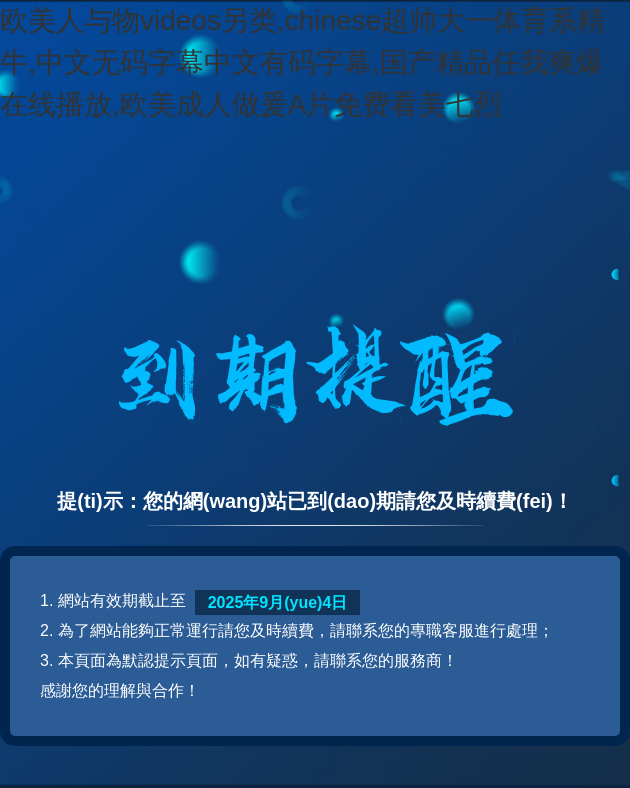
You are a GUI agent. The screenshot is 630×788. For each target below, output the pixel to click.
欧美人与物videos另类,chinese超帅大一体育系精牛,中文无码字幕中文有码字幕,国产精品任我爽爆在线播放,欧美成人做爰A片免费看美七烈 (302, 62)
